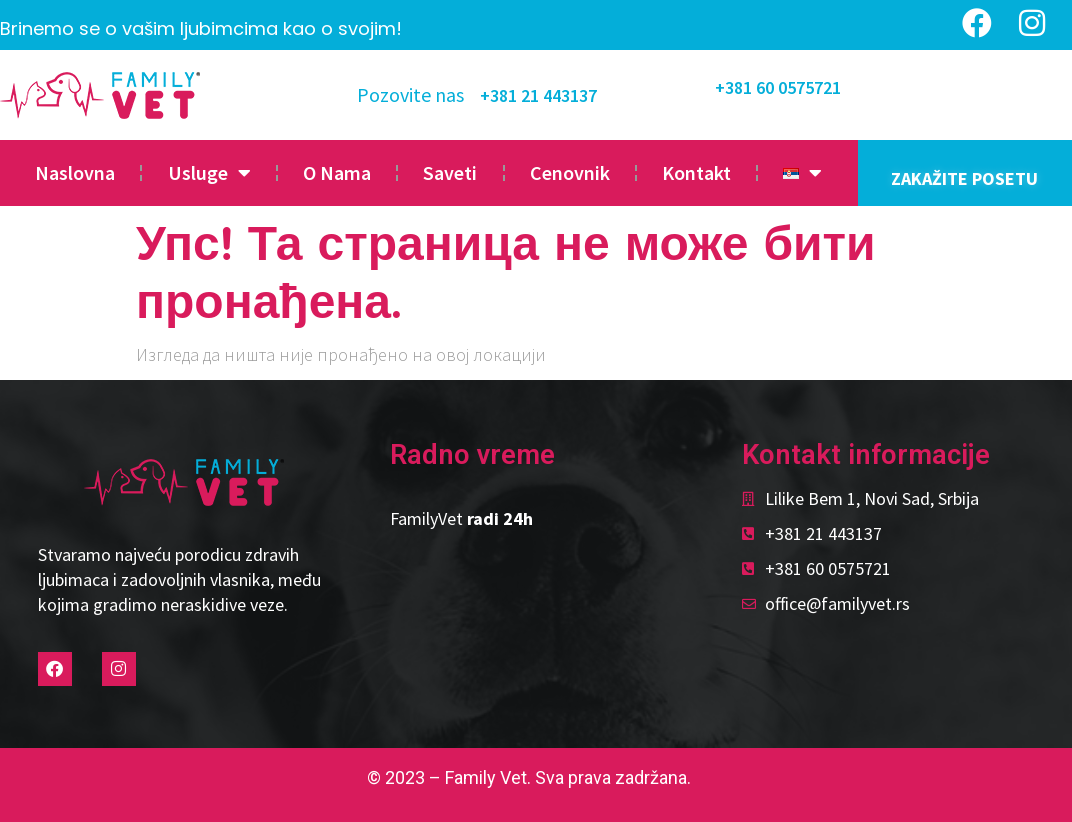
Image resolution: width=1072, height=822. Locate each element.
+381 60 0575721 (778, 87)
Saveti (450, 172)
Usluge (209, 173)
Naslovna (75, 172)
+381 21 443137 (538, 95)
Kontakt (696, 172)
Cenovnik (570, 172)
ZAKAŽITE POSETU (964, 178)
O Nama (337, 172)
